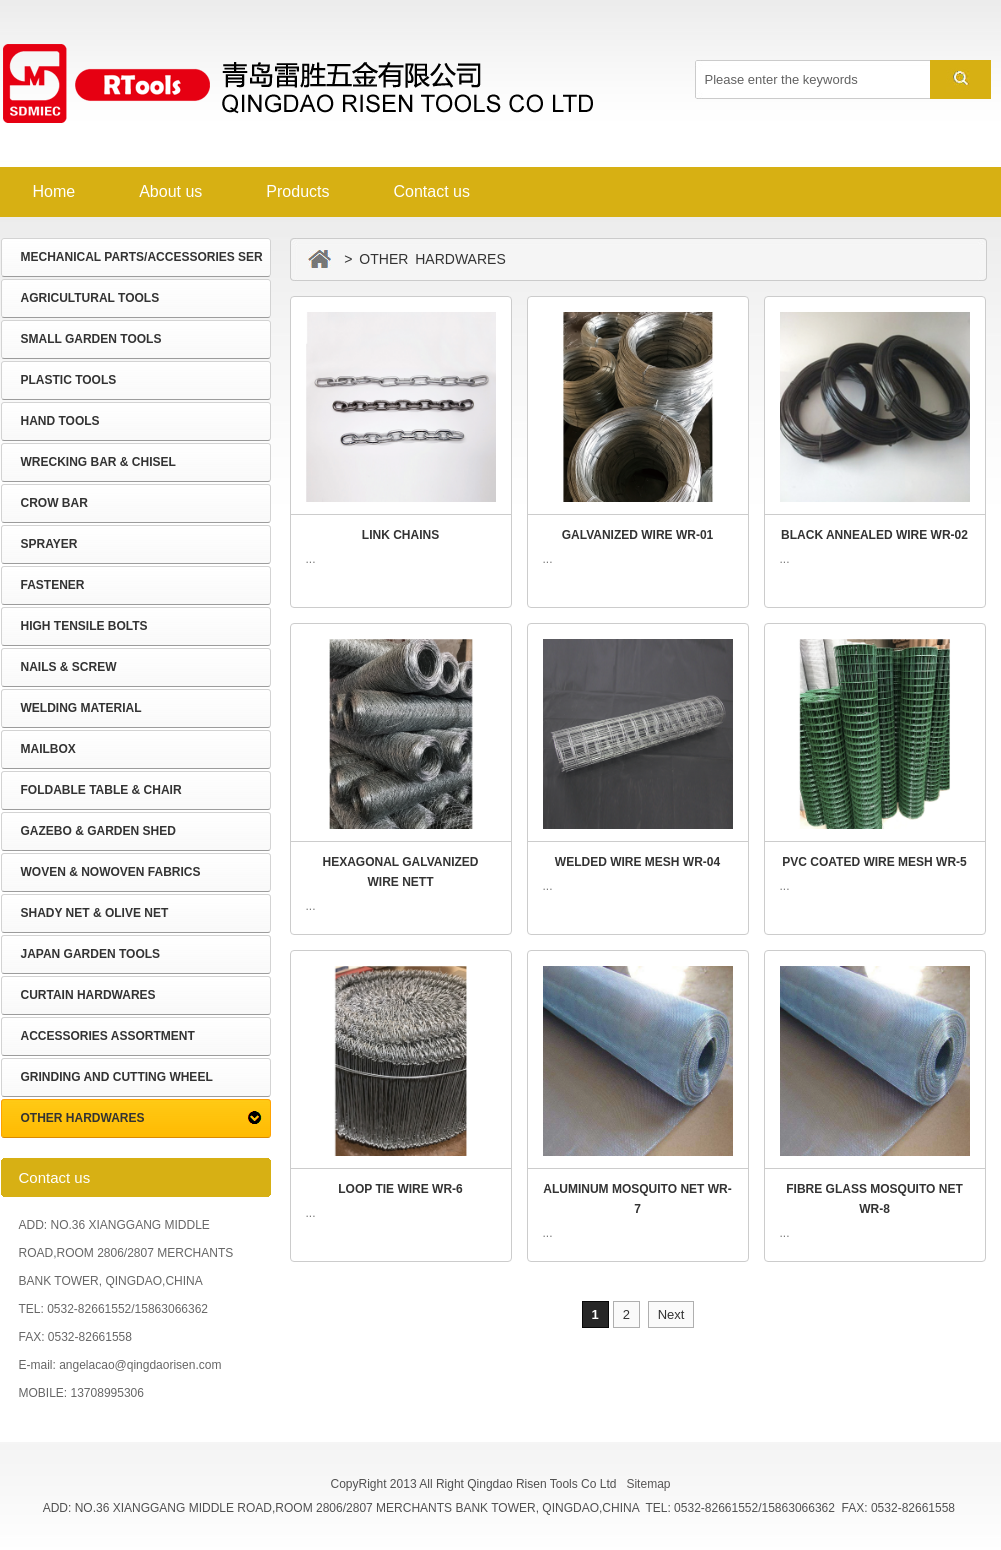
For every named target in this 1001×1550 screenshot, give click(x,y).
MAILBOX (48, 749)
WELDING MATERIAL (81, 708)
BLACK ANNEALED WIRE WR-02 (874, 535)
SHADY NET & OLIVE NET (95, 913)
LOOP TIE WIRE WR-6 (400, 1189)
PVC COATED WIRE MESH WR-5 (874, 862)
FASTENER (53, 585)
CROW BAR (54, 503)
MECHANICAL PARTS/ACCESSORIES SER (142, 257)
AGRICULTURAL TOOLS (90, 298)
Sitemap (648, 1484)
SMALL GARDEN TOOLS (91, 339)
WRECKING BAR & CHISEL (98, 462)
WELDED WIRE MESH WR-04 (637, 862)
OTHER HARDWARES (83, 1118)
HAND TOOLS (60, 421)
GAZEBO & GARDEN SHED (98, 831)
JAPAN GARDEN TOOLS (91, 954)
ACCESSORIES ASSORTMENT (108, 1036)
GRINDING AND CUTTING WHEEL (117, 1077)
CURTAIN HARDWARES (88, 995)
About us (170, 191)
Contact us (431, 191)
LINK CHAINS (400, 535)
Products (297, 191)
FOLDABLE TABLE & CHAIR (101, 790)
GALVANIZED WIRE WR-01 (638, 535)
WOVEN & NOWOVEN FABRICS (111, 872)
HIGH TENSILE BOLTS (84, 626)
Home (54, 191)
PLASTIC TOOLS (69, 380)
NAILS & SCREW (69, 667)
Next (671, 1314)
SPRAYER (49, 544)
